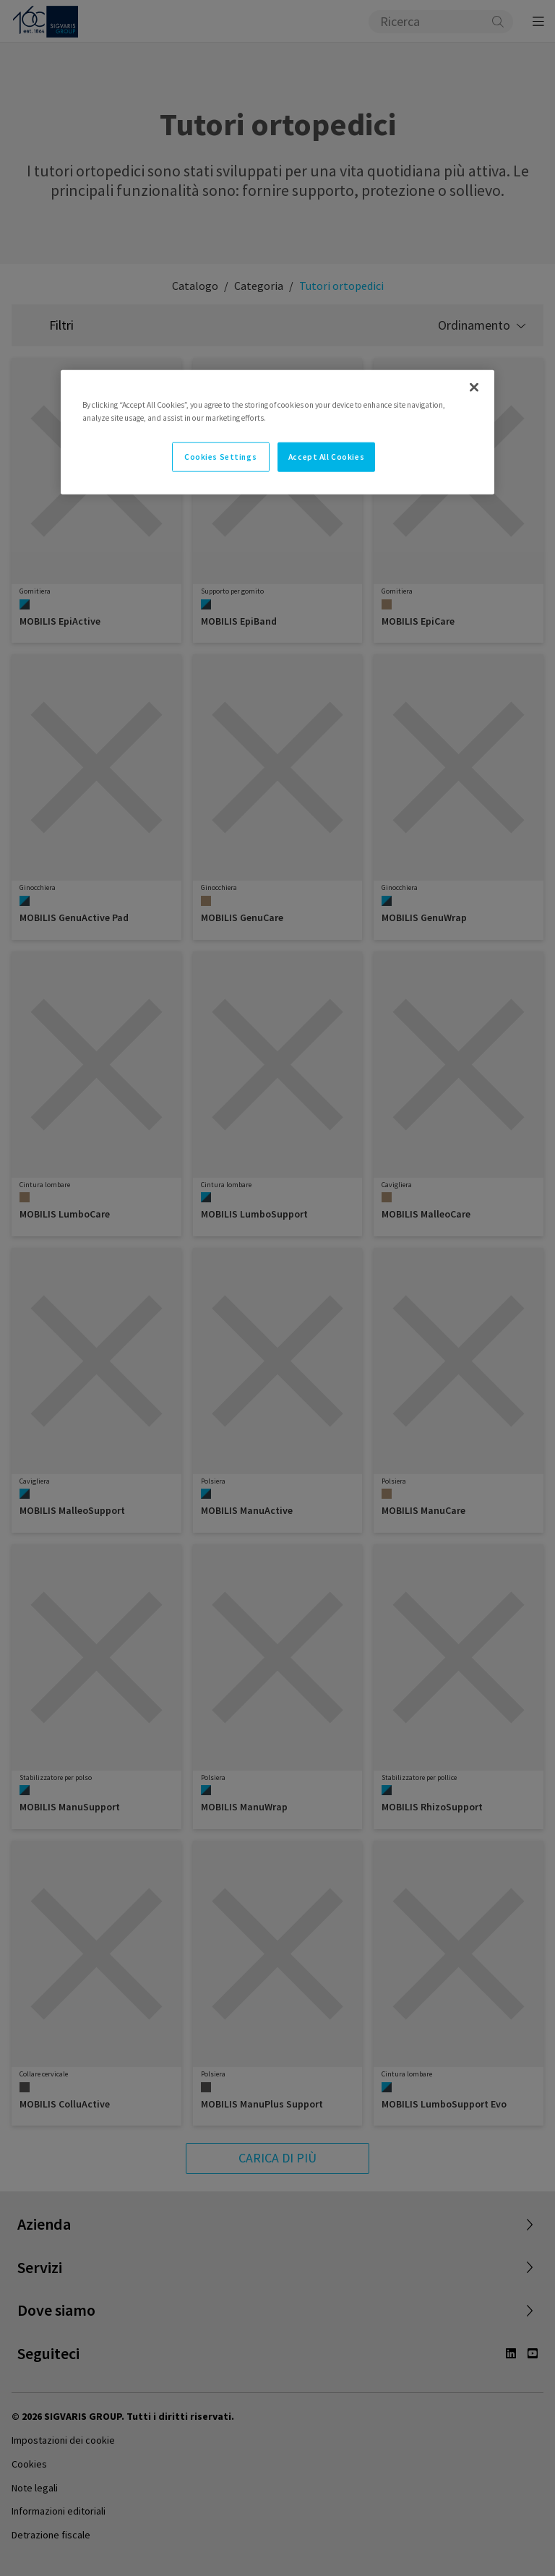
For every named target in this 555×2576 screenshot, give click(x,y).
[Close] (474, 387)
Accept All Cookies (326, 456)
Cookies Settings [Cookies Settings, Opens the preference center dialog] (220, 456)
